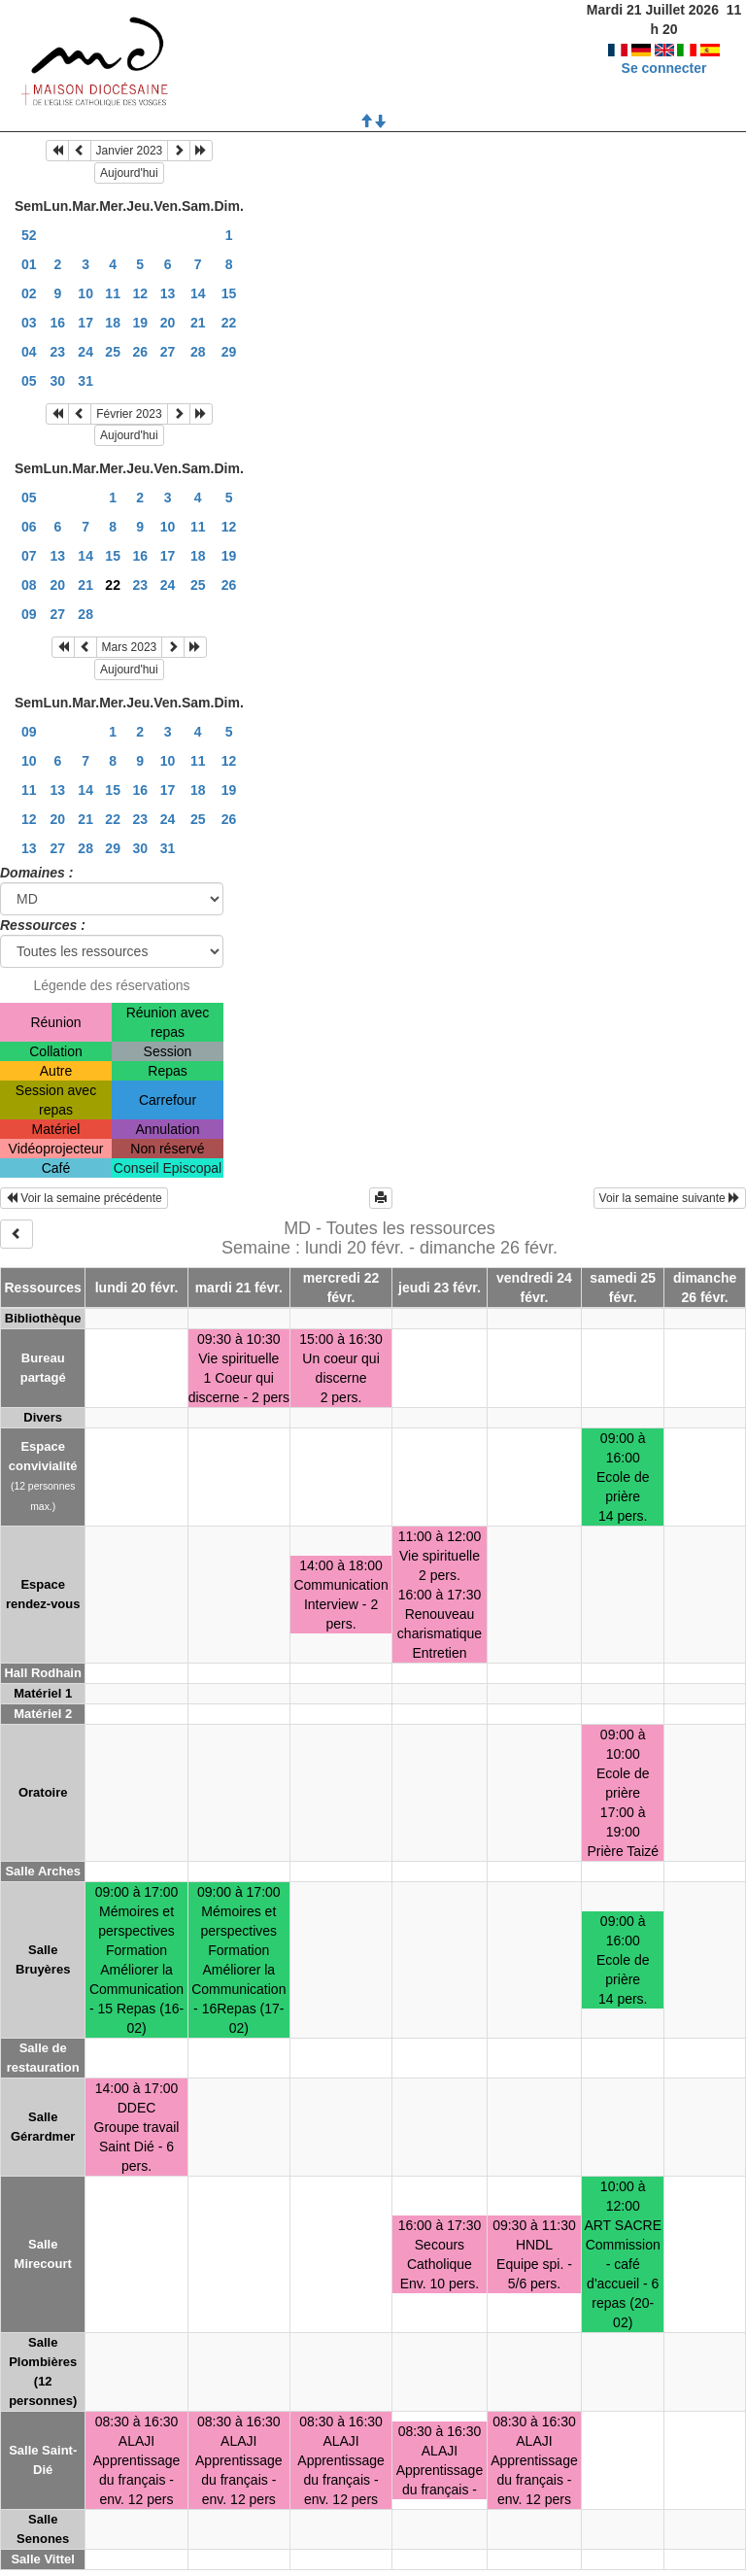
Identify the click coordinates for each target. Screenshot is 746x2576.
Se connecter (664, 48)
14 (198, 293)
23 (58, 352)
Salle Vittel (43, 2559)
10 (85, 293)
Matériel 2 (43, 1713)
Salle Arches (43, 1871)
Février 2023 (128, 414)
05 (29, 381)
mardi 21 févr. (239, 1287)
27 (168, 352)
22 (229, 322)
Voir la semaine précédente (84, 1198)
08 (29, 585)
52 (29, 235)
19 (140, 322)
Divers (42, 1417)
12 (140, 293)
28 (198, 352)
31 (85, 381)
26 (140, 352)
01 (29, 264)
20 (168, 322)
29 (229, 352)
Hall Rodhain (42, 1673)
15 (229, 293)
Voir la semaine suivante (669, 1198)
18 (112, 322)
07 (29, 556)
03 (29, 322)
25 (112, 352)
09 (29, 614)
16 (58, 322)
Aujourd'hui (129, 173)
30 (58, 381)
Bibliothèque (43, 1318)
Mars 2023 (129, 647)
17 (85, 322)
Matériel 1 (43, 1693)
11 (112, 293)
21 (198, 322)
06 (29, 526)
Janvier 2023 (129, 150)
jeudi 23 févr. (439, 1287)
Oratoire (43, 1792)
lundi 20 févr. (137, 1287)
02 (29, 293)
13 (168, 293)
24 (85, 352)
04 (29, 352)
